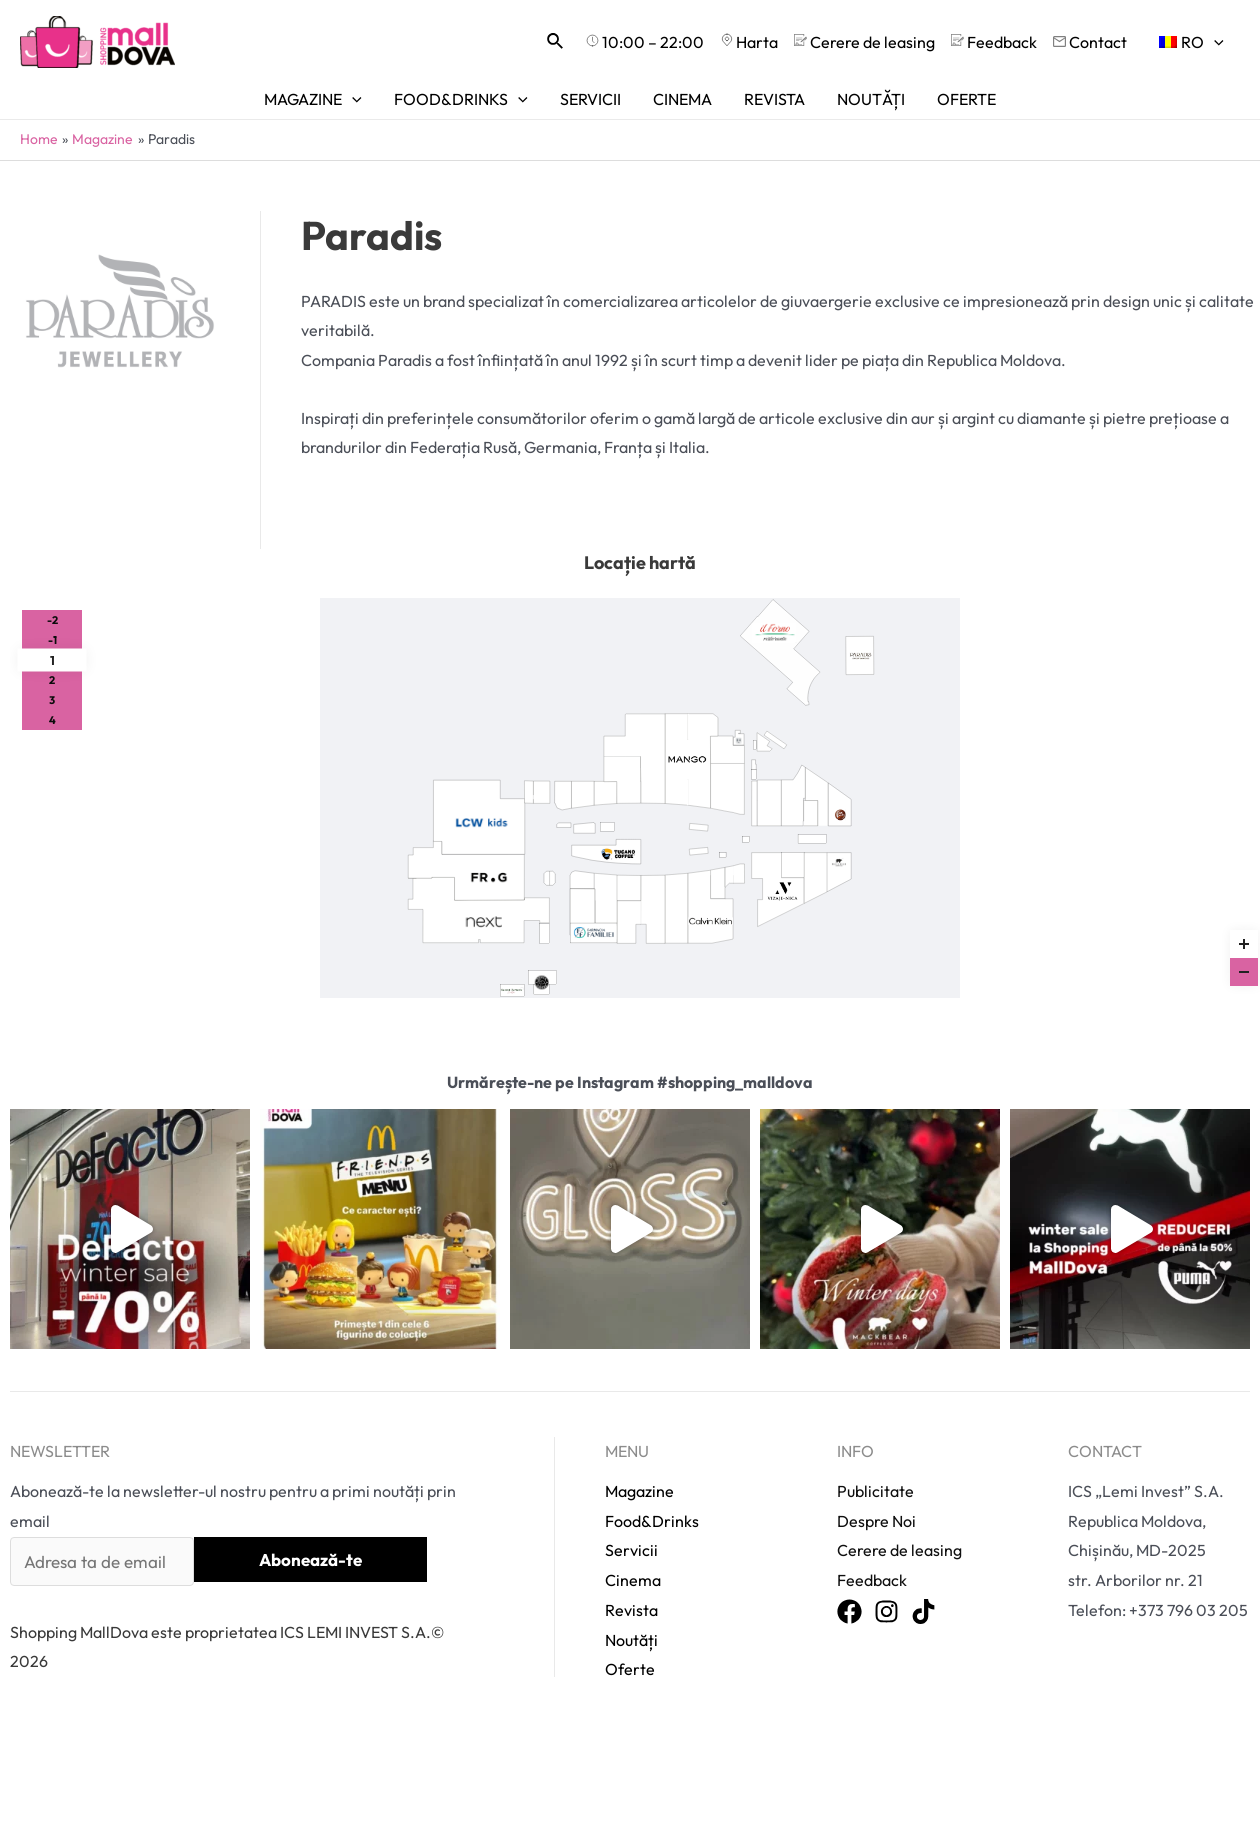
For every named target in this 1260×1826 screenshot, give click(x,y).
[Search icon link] (556, 42)
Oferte (630, 1614)
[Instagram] (886, 1557)
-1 (52, 640)
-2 (52, 620)
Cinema (633, 1525)
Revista (631, 1555)
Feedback (871, 1525)
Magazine (639, 1436)
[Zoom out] (1244, 972)
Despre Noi (875, 1466)
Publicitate (874, 1436)
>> (908, 867)
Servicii (631, 1496)
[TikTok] (923, 1557)
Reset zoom (1244, 903)
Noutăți (631, 1585)
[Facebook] (849, 1557)
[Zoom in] (1244, 944)
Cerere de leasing (896, 1496)
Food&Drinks (652, 1466)
